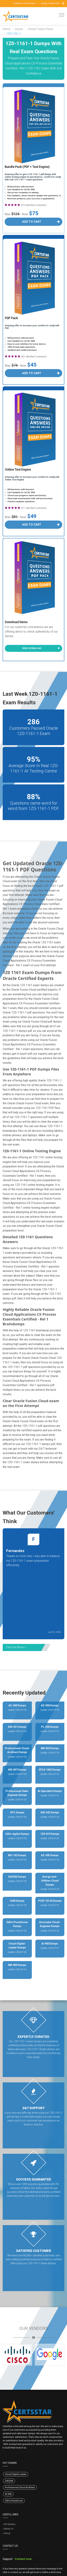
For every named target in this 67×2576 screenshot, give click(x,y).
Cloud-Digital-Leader (15, 2474)
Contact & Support (24, 3)
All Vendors (10, 2524)
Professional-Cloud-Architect (20, 2487)
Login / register (50, 3)
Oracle (19, 29)
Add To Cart (31, 221)
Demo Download (31, 648)
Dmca (7, 2533)
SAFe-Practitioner (14, 2500)
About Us (8, 2528)
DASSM (9, 2480)
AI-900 (8, 2494)
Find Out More (16, 1647)
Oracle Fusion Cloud (40, 29)
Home (6, 29)
